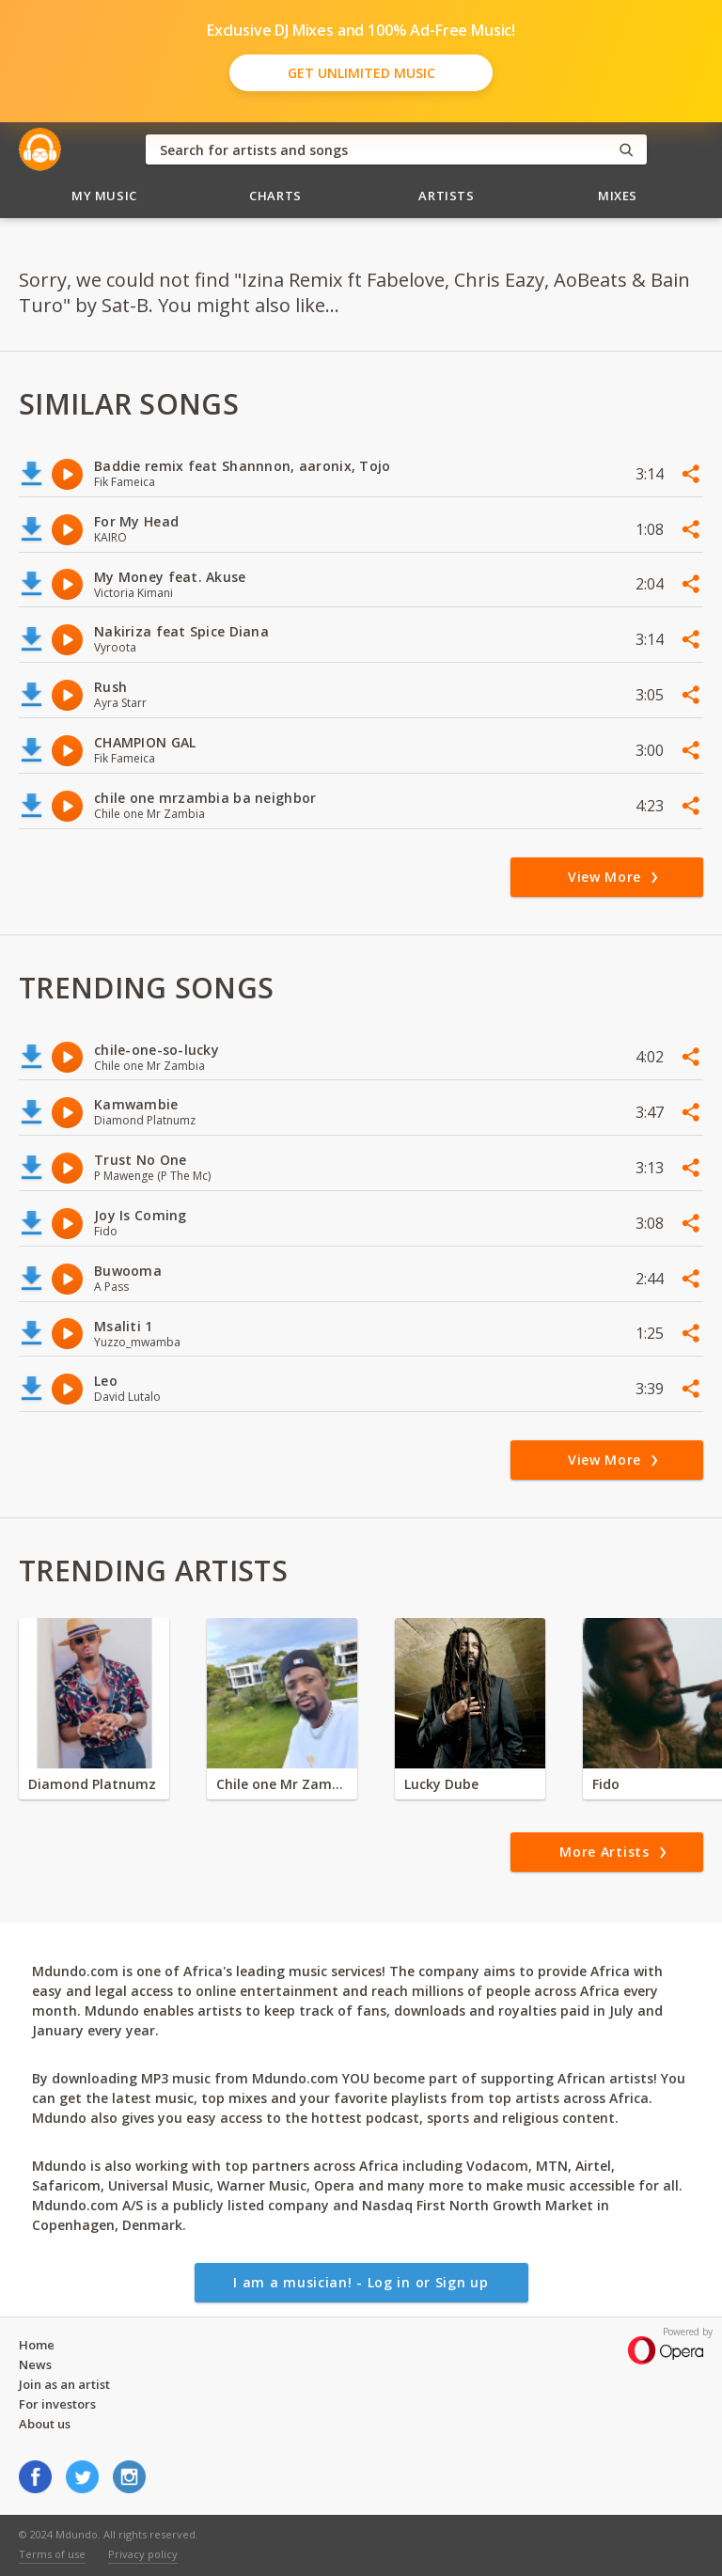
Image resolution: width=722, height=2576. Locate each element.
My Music (104, 195)
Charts (275, 195)
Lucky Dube (441, 1784)
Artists (446, 195)
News (35, 2364)
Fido (606, 1784)
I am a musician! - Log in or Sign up (360, 2282)
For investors (57, 2403)
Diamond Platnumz (92, 1784)
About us (45, 2423)
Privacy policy (143, 2554)
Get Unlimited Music (361, 73)
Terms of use (52, 2554)
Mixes (617, 195)
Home (37, 2344)
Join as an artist (64, 2384)
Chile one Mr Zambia (282, 1784)
